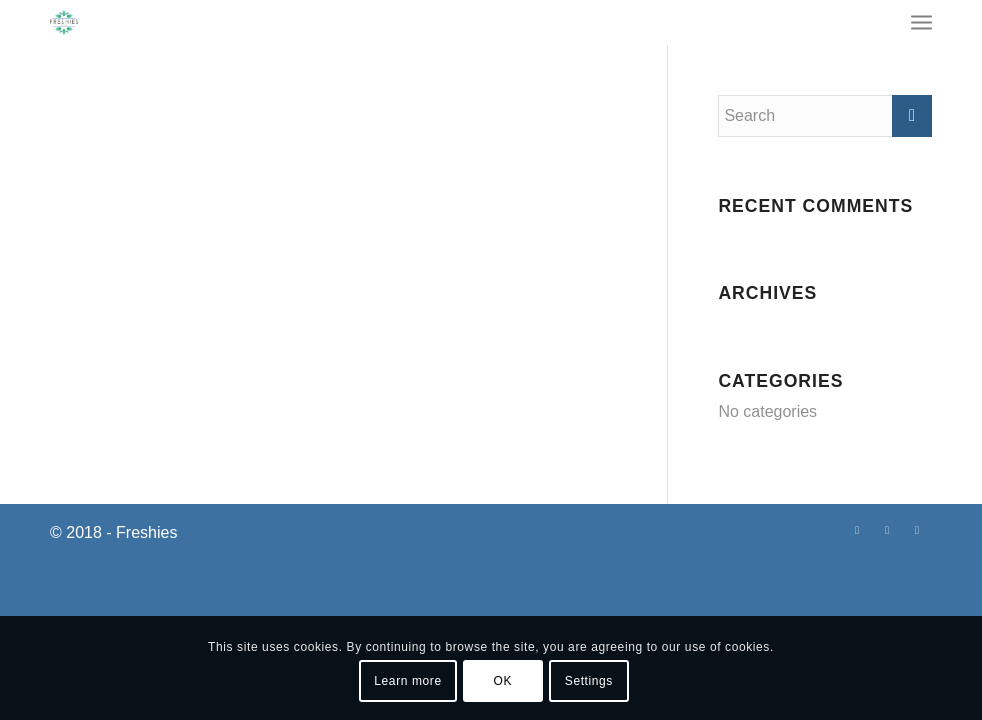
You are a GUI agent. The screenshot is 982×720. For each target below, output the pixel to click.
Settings (589, 681)
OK (503, 681)
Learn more (407, 681)
